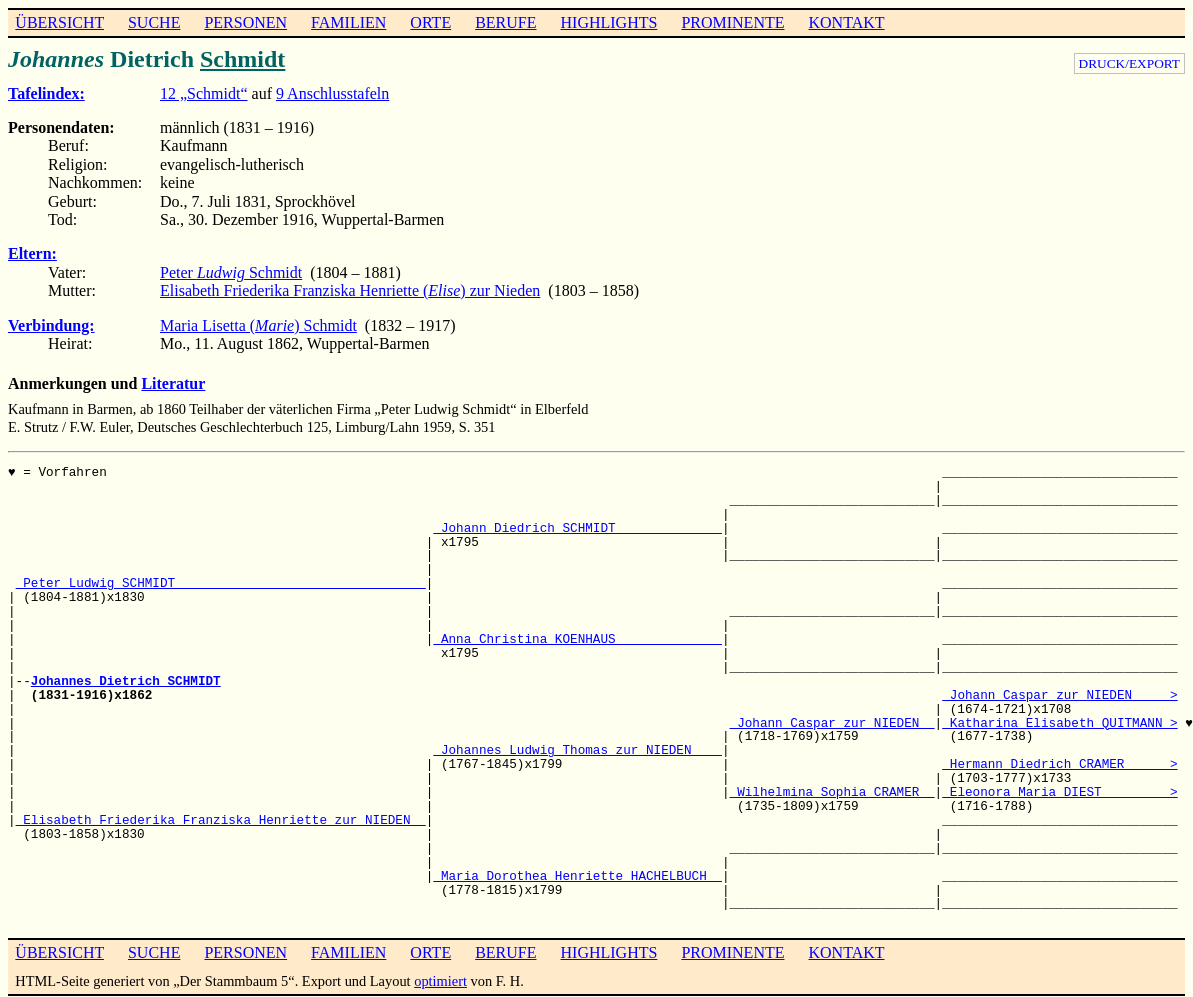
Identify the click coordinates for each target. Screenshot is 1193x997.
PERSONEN (245, 22)
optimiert (440, 981)
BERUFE (505, 22)
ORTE (430, 22)
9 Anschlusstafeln (332, 93)
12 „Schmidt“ (204, 93)
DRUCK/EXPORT (1129, 63)
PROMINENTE (732, 22)
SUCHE (154, 22)
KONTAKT (846, 22)
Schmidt (242, 59)
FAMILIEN (348, 22)
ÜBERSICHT (59, 22)
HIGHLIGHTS (609, 22)
